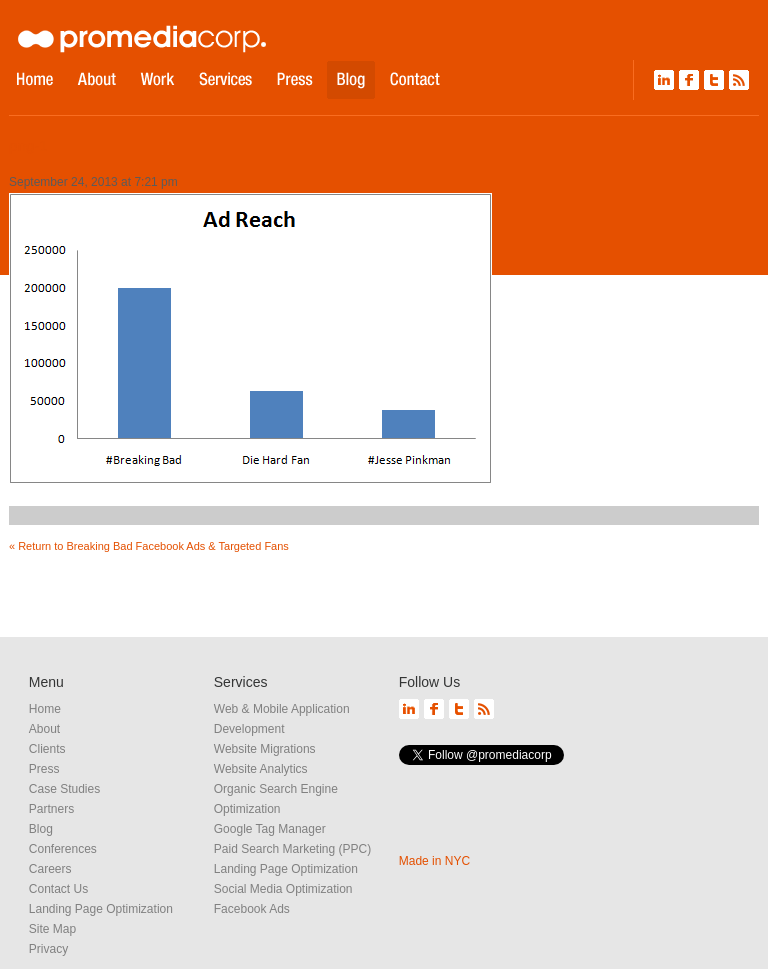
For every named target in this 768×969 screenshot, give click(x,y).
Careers (50, 869)
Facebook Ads (252, 909)
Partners (51, 809)
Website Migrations (265, 749)
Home (45, 709)
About (44, 729)
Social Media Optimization (283, 889)
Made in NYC (434, 861)
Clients (47, 749)
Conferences (63, 849)
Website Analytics (261, 769)
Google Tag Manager (270, 829)
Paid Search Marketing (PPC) (292, 849)
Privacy (48, 949)
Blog (41, 829)
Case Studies (64, 789)
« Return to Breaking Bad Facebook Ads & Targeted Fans (149, 546)
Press (44, 769)
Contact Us (58, 889)
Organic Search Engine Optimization (276, 799)
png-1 (28, 146)
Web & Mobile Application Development (282, 719)
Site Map (52, 929)
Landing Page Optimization (101, 909)
